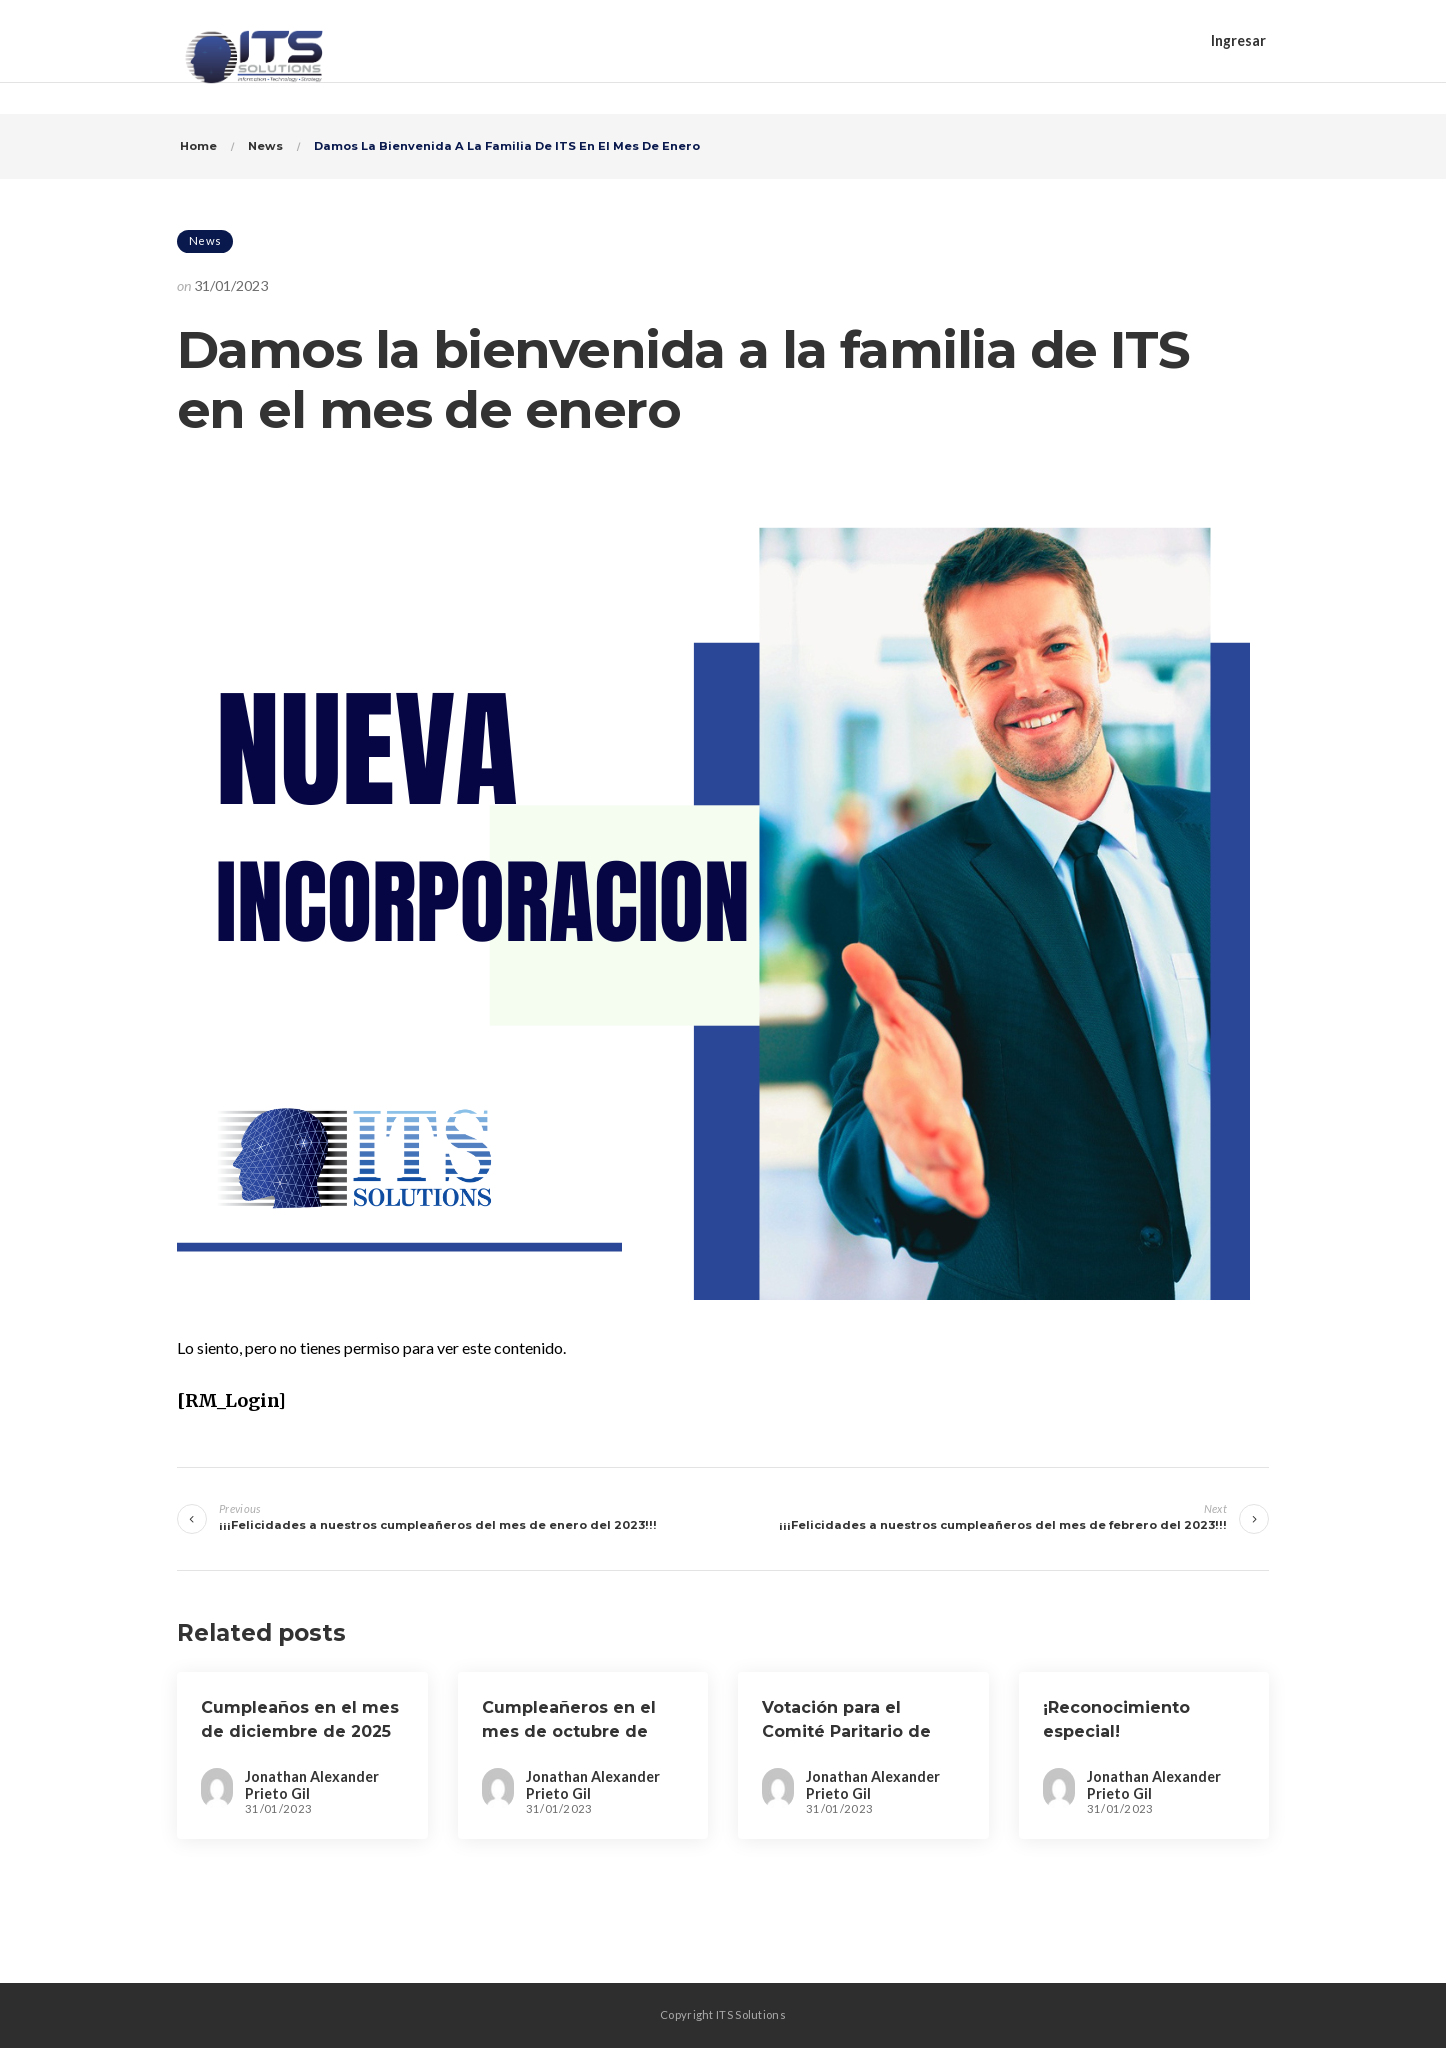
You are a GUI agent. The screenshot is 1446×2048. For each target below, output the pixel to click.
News (205, 240)
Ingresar (1238, 40)
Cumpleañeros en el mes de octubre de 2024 (569, 1731)
